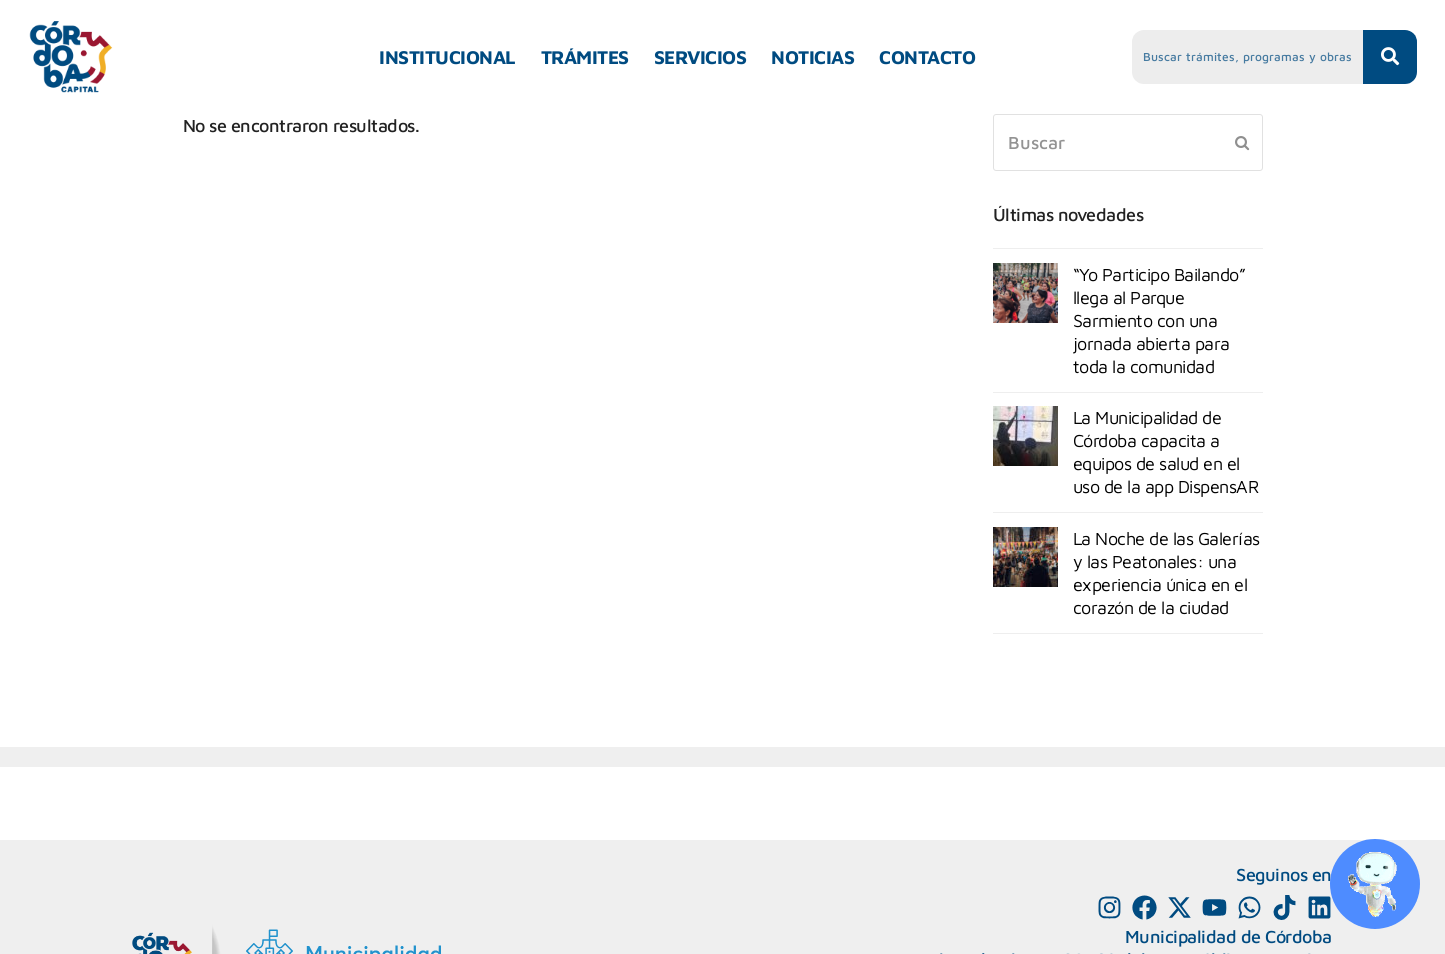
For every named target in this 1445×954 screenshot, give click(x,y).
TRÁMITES (585, 57)
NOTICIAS (812, 57)
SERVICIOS (700, 57)
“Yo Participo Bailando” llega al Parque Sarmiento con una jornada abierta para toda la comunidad (1159, 320)
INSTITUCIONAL (447, 57)
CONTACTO (927, 57)
